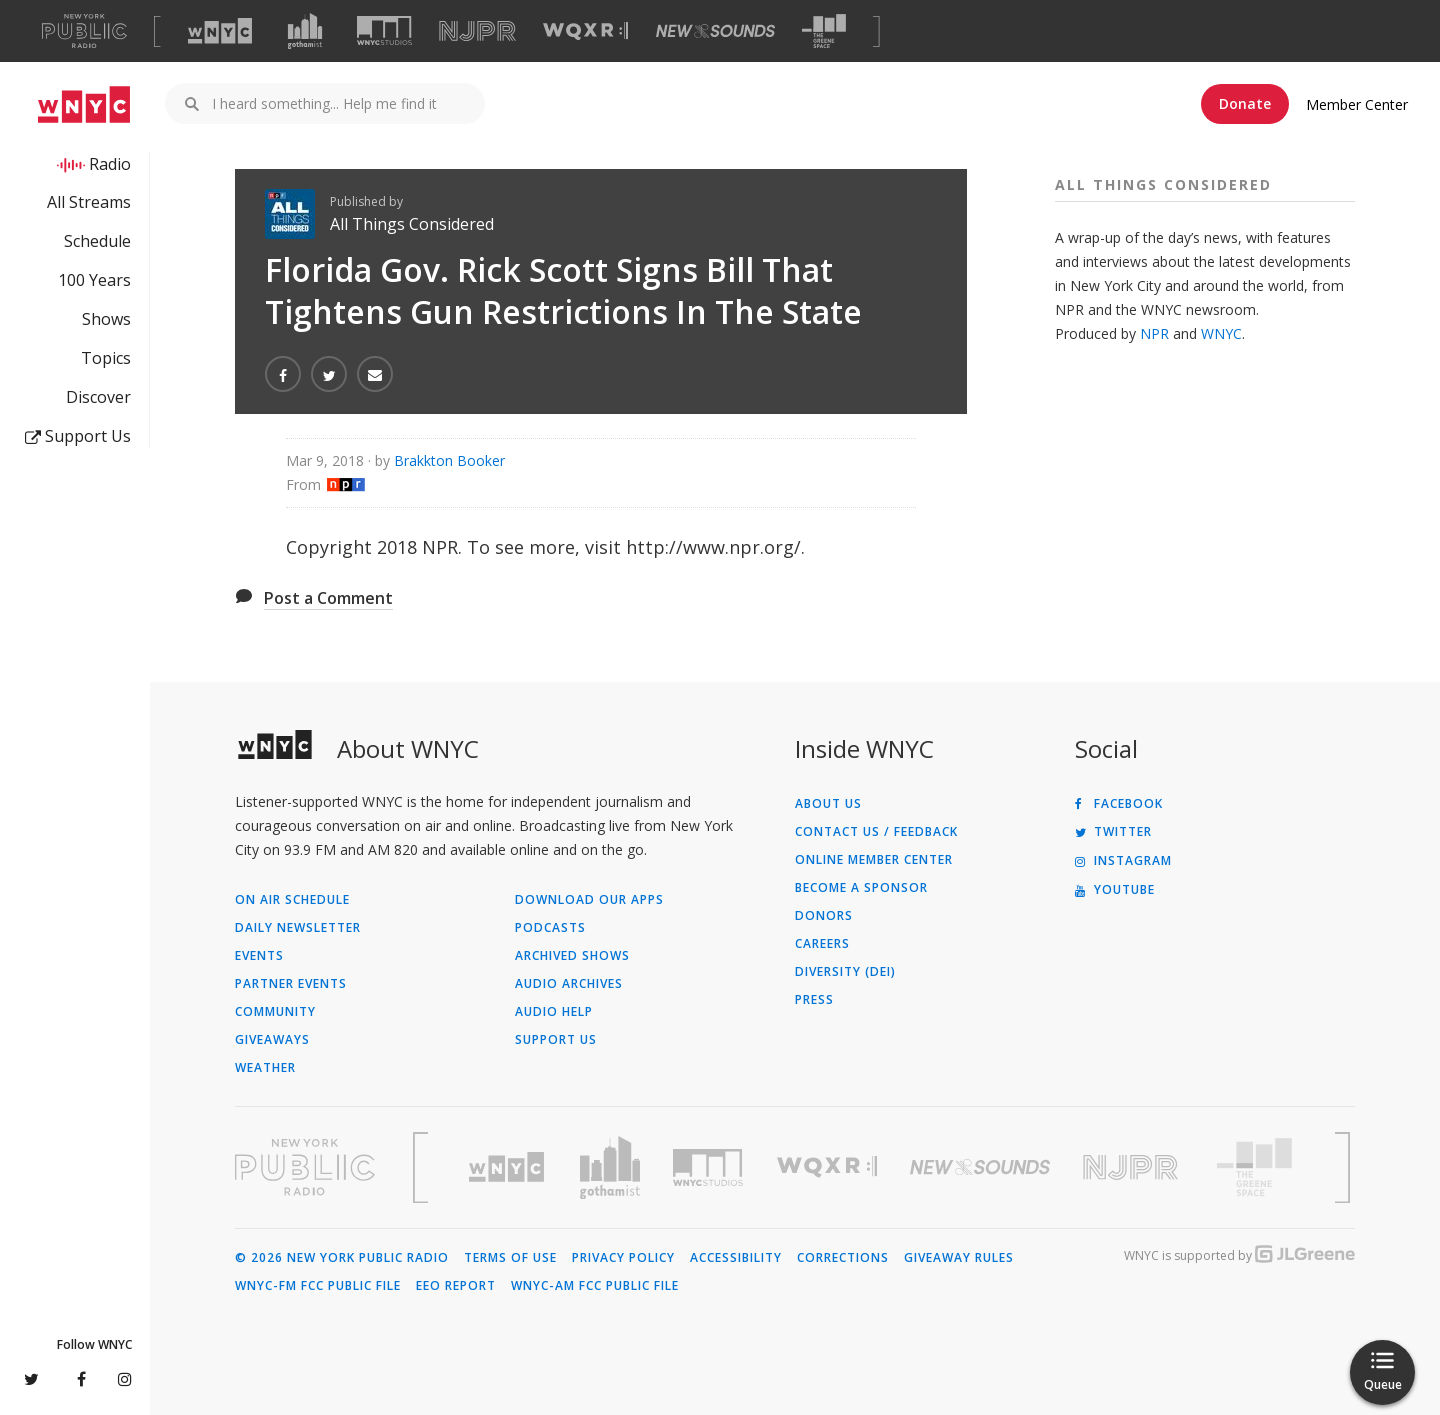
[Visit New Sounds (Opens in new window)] (715, 31)
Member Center (1357, 104)
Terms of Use (510, 1258)
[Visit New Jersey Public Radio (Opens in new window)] (1133, 1167)
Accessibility (736, 1258)
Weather (265, 1068)
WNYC (1221, 333)
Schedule (97, 241)
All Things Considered (412, 224)
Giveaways (272, 1040)
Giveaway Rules (959, 1258)
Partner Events (291, 984)
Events (259, 956)
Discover (98, 397)
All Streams (89, 202)
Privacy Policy (623, 1258)
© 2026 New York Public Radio (342, 1258)
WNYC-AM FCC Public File (595, 1286)
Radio (110, 164)
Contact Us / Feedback (876, 832)
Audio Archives (569, 984)
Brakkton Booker (449, 460)
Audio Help (554, 1012)
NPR (1154, 333)
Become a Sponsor (861, 888)
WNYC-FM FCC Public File (318, 1286)
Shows (106, 319)
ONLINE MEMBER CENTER (874, 860)
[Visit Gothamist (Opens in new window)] (305, 31)
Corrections (843, 1258)
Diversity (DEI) (845, 972)
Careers (822, 944)
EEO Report (456, 1286)
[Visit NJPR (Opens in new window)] (477, 31)
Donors (824, 916)
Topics (106, 358)
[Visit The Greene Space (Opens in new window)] (824, 31)
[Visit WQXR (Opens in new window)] (585, 31)
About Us (828, 804)
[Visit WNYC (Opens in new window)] (220, 31)
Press (814, 1000)
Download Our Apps (589, 900)
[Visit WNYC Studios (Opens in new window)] (384, 30)
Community (275, 1012)
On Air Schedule (292, 900)
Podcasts (550, 928)
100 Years (94, 280)
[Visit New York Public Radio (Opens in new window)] (305, 1167)
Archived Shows (572, 956)
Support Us (78, 436)
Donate (1245, 103)
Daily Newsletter (298, 928)
